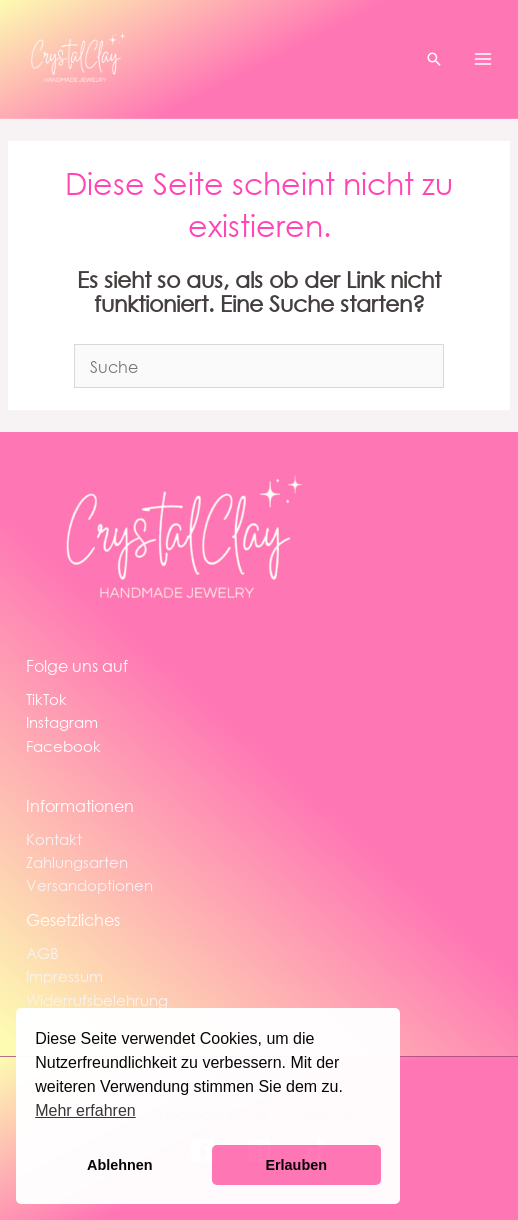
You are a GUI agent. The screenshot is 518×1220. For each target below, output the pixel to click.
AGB (42, 953)
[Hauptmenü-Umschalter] (483, 59)
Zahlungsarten (77, 862)
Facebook (63, 746)
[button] (434, 59)
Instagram (62, 722)
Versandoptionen (89, 885)
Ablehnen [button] (120, 1165)
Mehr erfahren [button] (85, 1110)
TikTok (46, 699)
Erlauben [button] (296, 1165)
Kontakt (54, 839)
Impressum (64, 976)
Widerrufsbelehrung (97, 1000)
